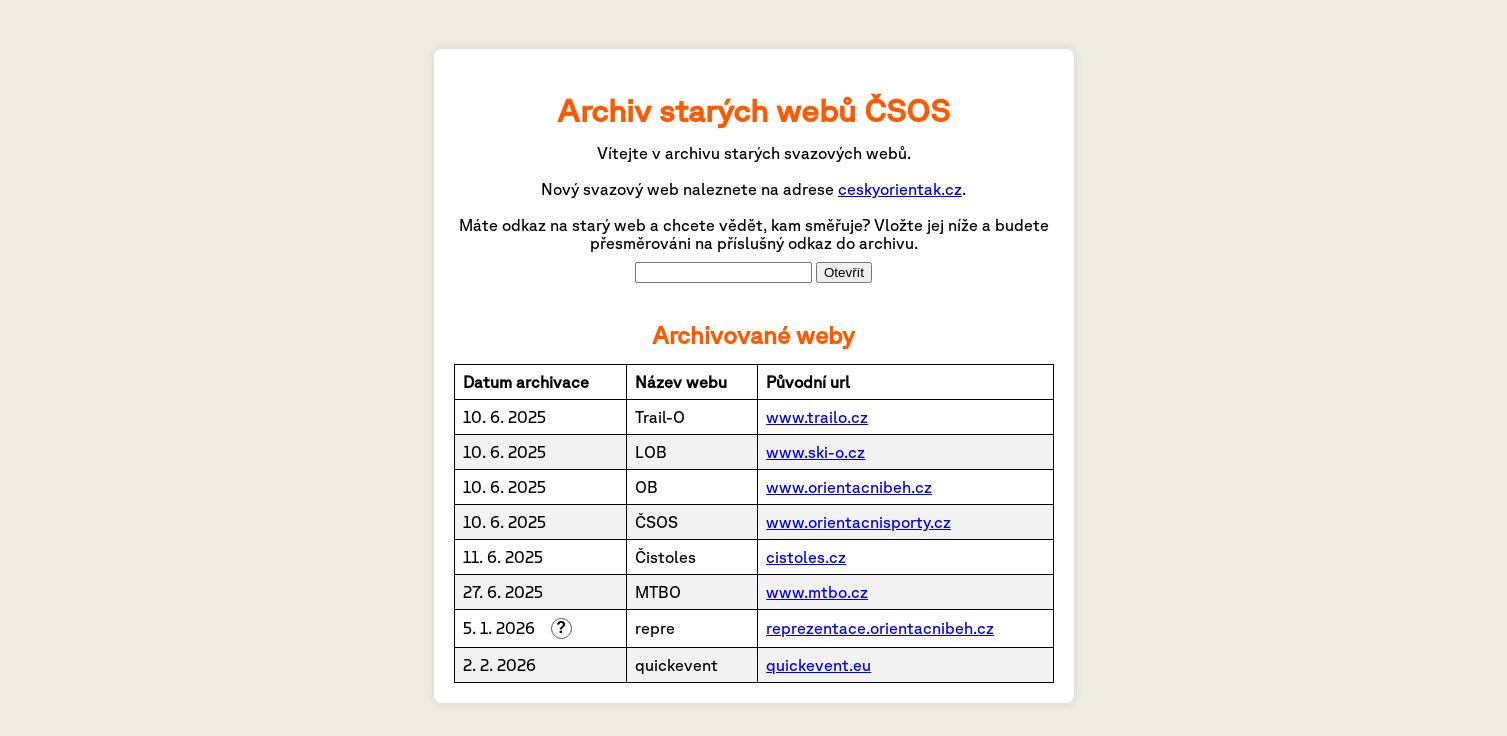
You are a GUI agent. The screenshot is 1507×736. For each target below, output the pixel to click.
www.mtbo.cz (817, 592)
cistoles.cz (806, 557)
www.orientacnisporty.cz (858, 522)
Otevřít (844, 272)
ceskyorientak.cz (900, 189)
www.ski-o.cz (815, 452)
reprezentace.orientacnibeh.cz (880, 628)
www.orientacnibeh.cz (849, 487)
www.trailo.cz (817, 417)
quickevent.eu (818, 665)
